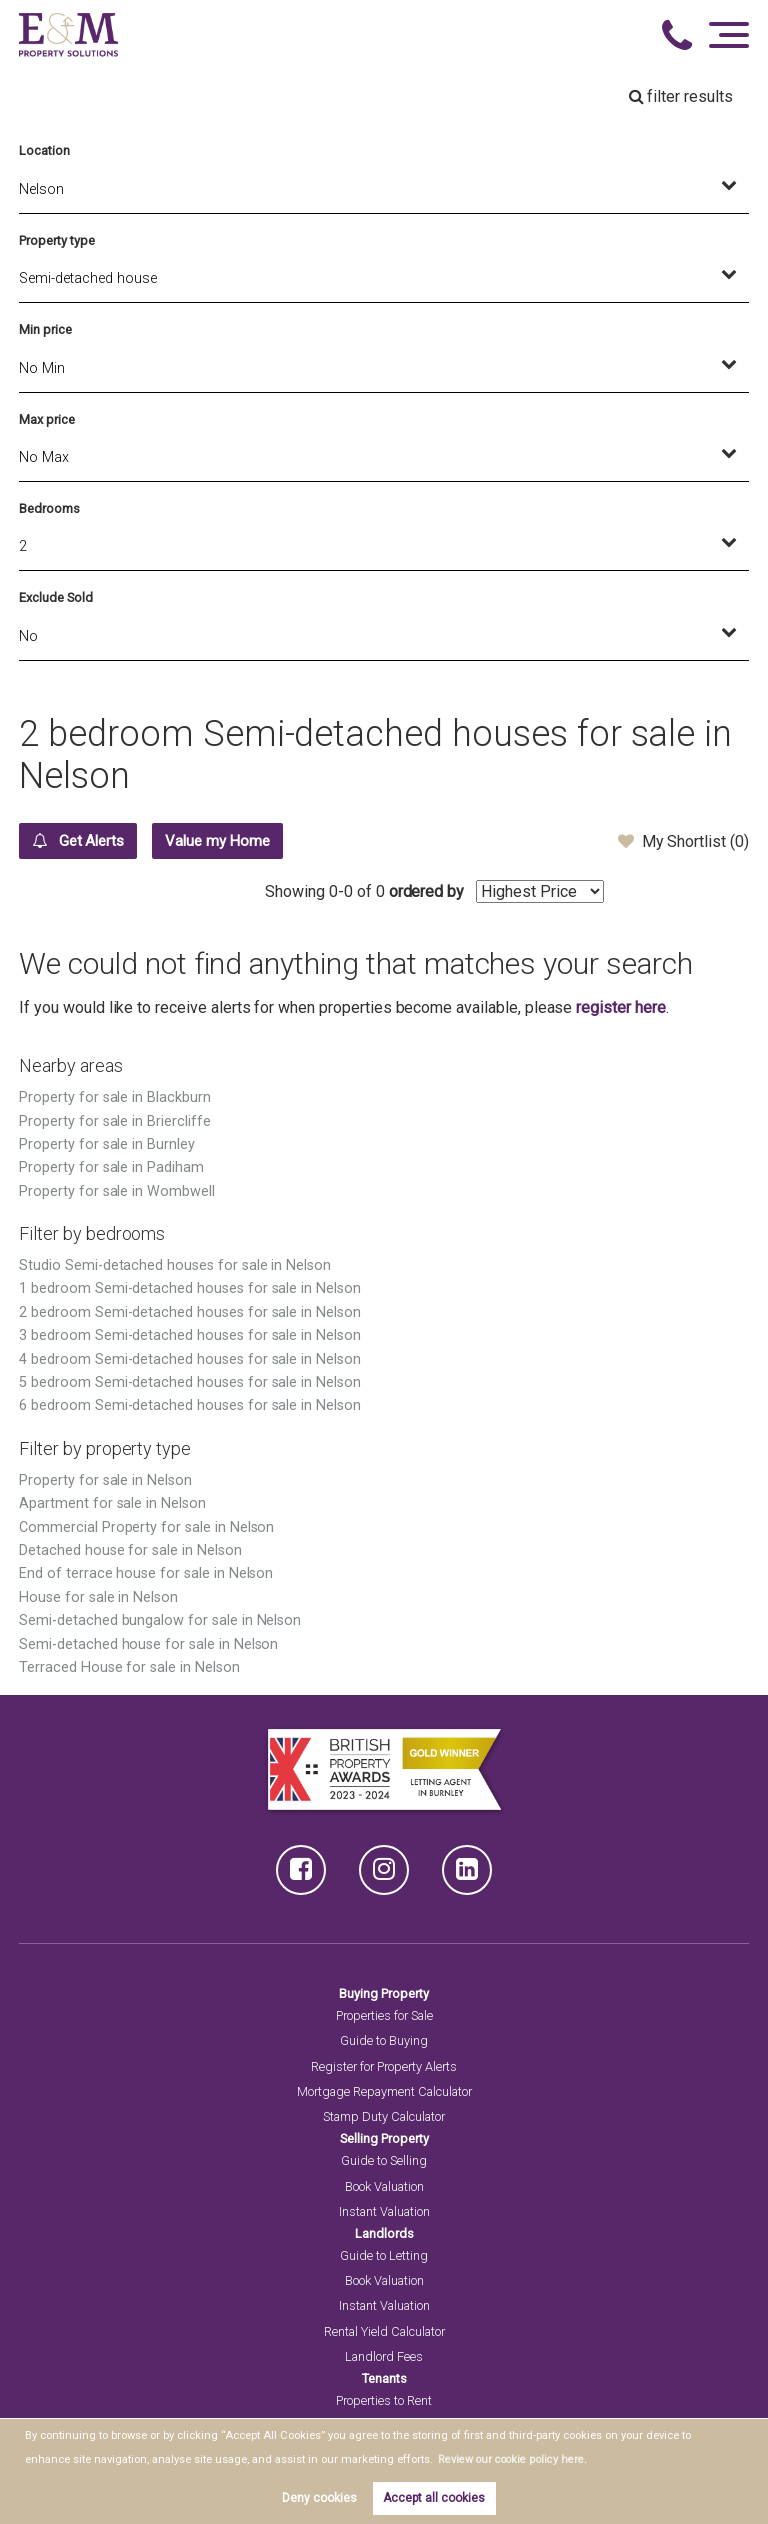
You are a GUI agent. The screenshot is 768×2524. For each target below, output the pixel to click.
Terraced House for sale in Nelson (129, 1668)
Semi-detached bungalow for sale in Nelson (160, 1621)
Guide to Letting (384, 2256)
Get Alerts (83, 841)
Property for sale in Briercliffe (114, 1122)
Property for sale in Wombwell (117, 1192)
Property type (56, 240)
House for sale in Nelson (98, 1598)
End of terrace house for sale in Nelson (146, 1574)
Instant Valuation (384, 2212)
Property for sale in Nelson (105, 1481)
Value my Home (235, 841)
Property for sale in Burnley (107, 1145)
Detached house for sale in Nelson (130, 1551)
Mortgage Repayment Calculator (384, 2092)
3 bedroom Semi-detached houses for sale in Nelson (190, 1336)
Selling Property (384, 2139)
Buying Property (384, 1994)
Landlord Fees (384, 2357)
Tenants (384, 2379)
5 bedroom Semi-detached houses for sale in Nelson (190, 1383)
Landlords (384, 2234)
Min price (45, 329)
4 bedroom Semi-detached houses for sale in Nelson (190, 1360)
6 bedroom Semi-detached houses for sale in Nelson (190, 1406)
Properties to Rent (384, 2401)
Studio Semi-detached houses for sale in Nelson (175, 1266)
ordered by (571, 892)
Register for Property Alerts (384, 2067)
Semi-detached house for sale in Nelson (148, 1645)
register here (620, 1008)
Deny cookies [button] (319, 2498)
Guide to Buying (384, 2041)
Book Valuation (384, 2187)
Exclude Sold (55, 597)
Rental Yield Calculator (384, 2332)
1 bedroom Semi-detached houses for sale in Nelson (190, 1289)
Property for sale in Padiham (111, 1168)
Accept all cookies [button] (434, 2498)
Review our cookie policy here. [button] (513, 2459)
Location (44, 150)
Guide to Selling (384, 2161)
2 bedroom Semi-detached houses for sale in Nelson (190, 1313)
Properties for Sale (384, 2016)
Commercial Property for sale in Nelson (146, 1528)
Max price (47, 419)
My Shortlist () (683, 841)
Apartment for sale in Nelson (112, 1504)
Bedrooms (49, 508)
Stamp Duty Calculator (384, 2117)
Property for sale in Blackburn (115, 1098)
